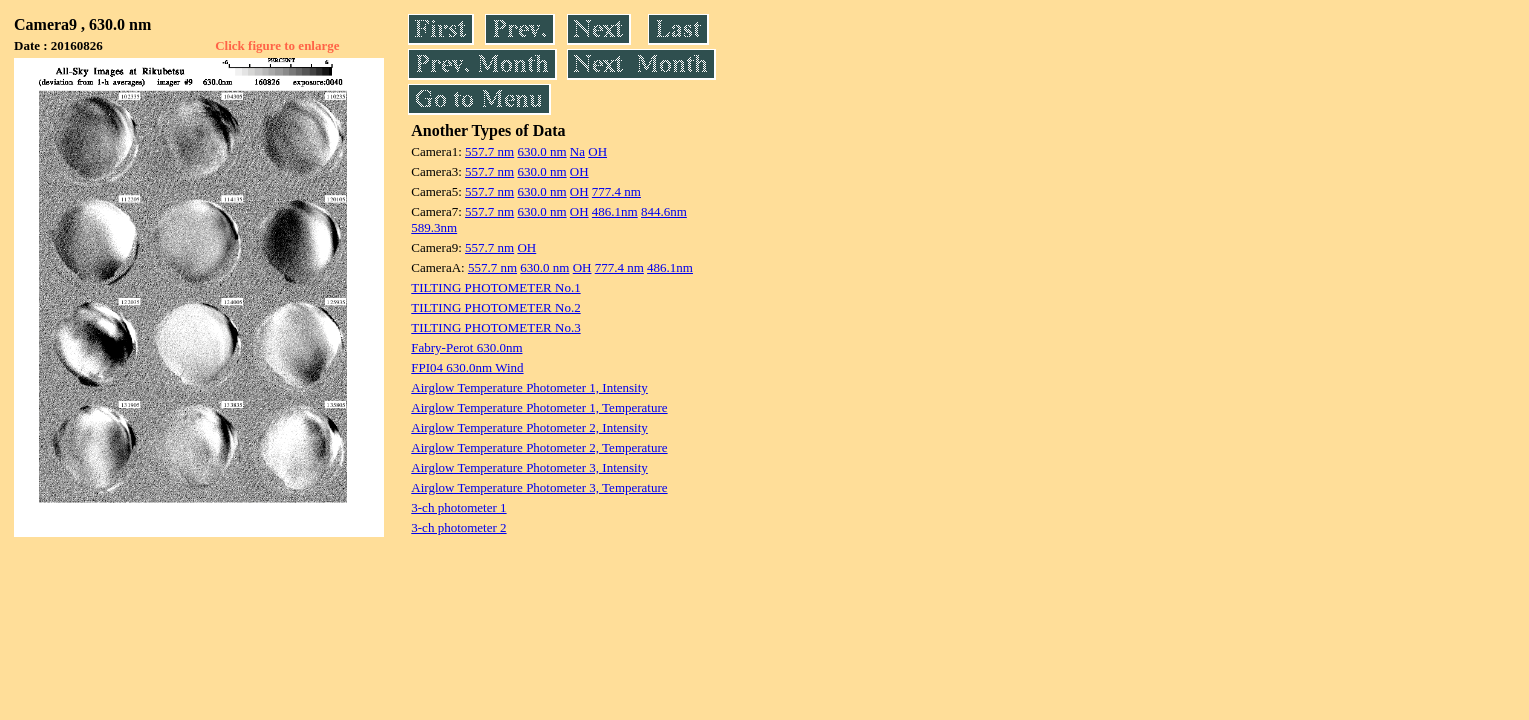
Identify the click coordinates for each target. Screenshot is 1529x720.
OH (597, 151)
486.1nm (615, 211)
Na (577, 151)
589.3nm (434, 227)
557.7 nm (489, 151)
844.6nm (664, 211)
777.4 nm (616, 191)
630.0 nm (541, 151)
